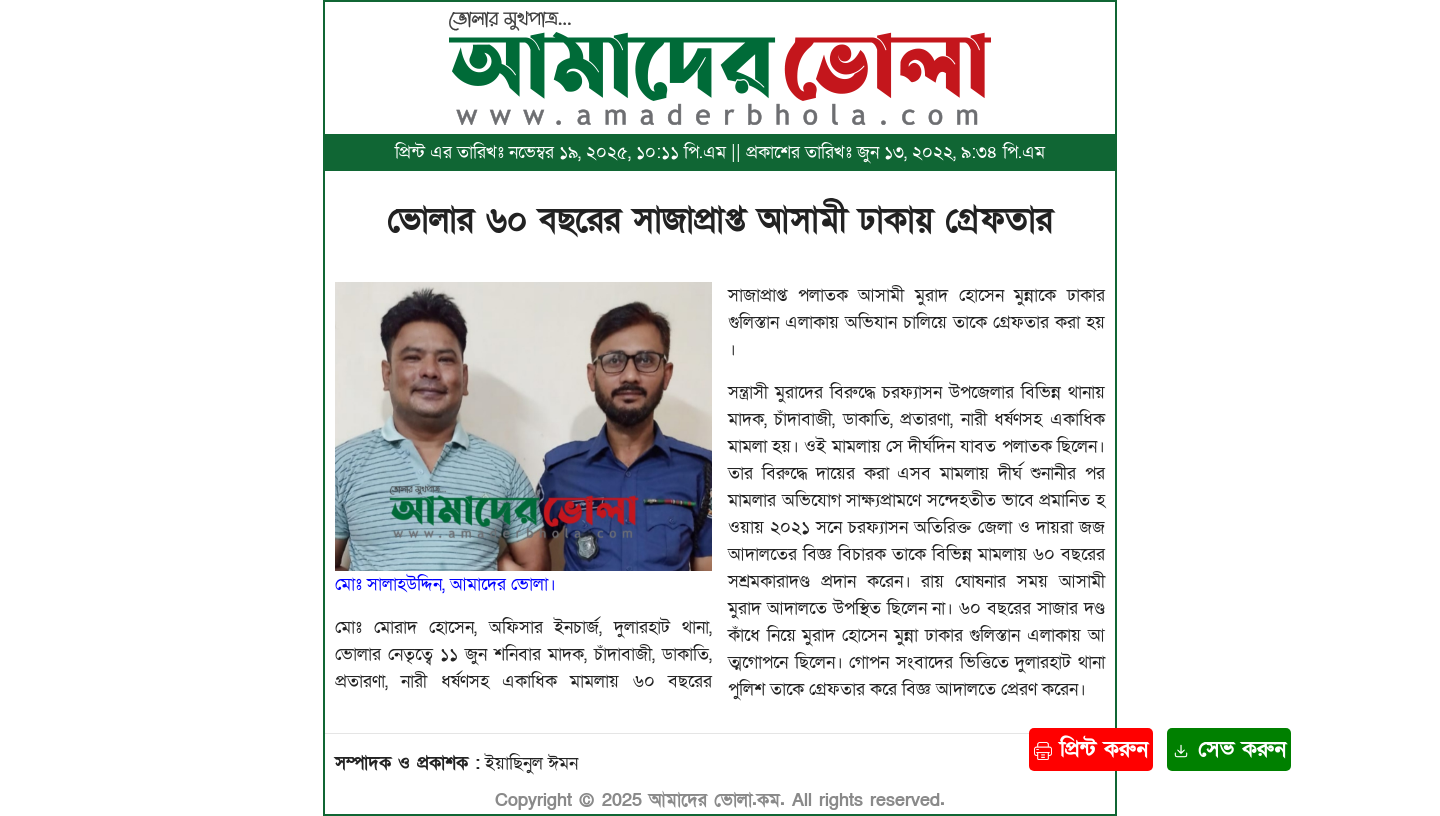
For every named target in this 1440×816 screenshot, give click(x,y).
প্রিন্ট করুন (1091, 749)
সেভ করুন (1229, 749)
